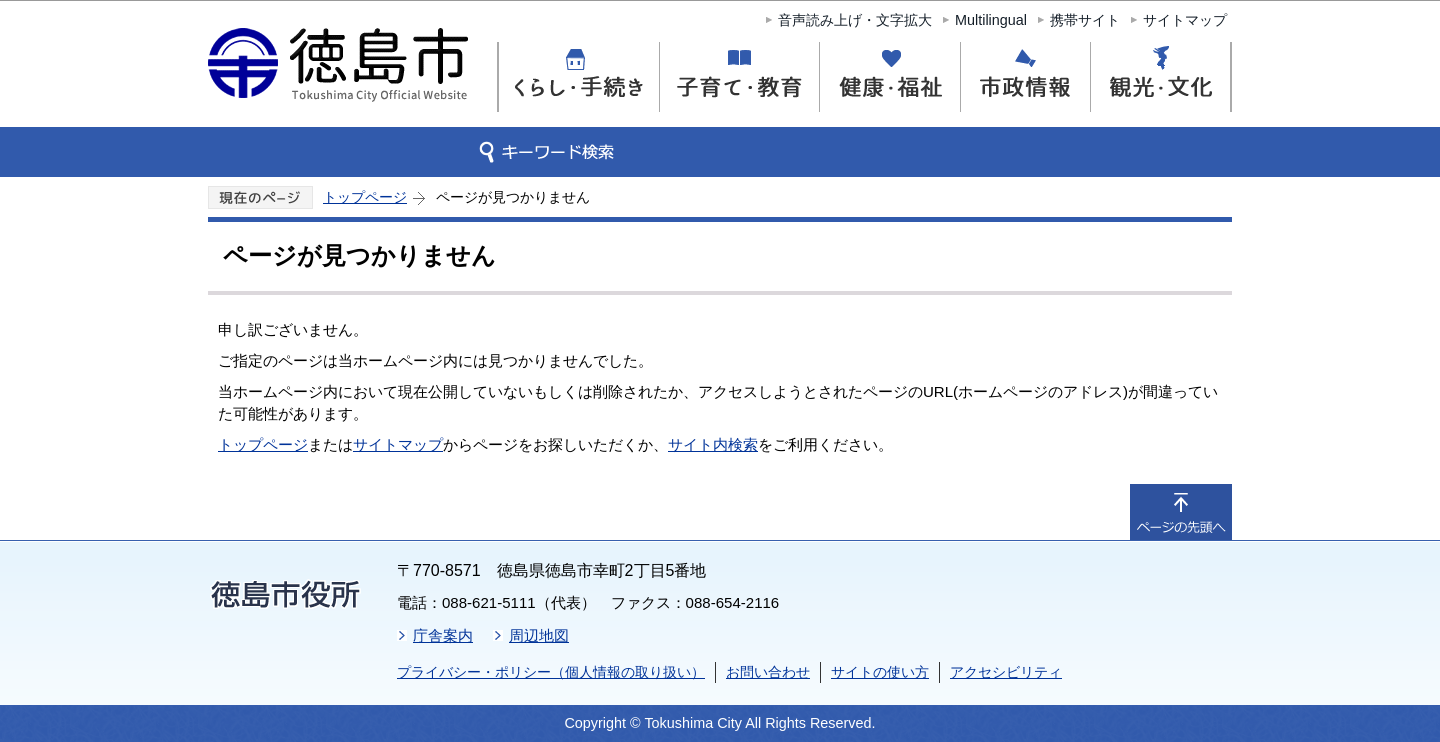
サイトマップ (1185, 20)
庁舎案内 (443, 635)
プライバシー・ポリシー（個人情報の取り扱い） (551, 672)
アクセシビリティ (1006, 672)
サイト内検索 (713, 444)
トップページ (365, 197)
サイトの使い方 (880, 672)
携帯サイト (1085, 20)
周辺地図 (539, 635)
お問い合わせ (768, 672)
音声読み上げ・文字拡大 (855, 20)
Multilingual (991, 20)
